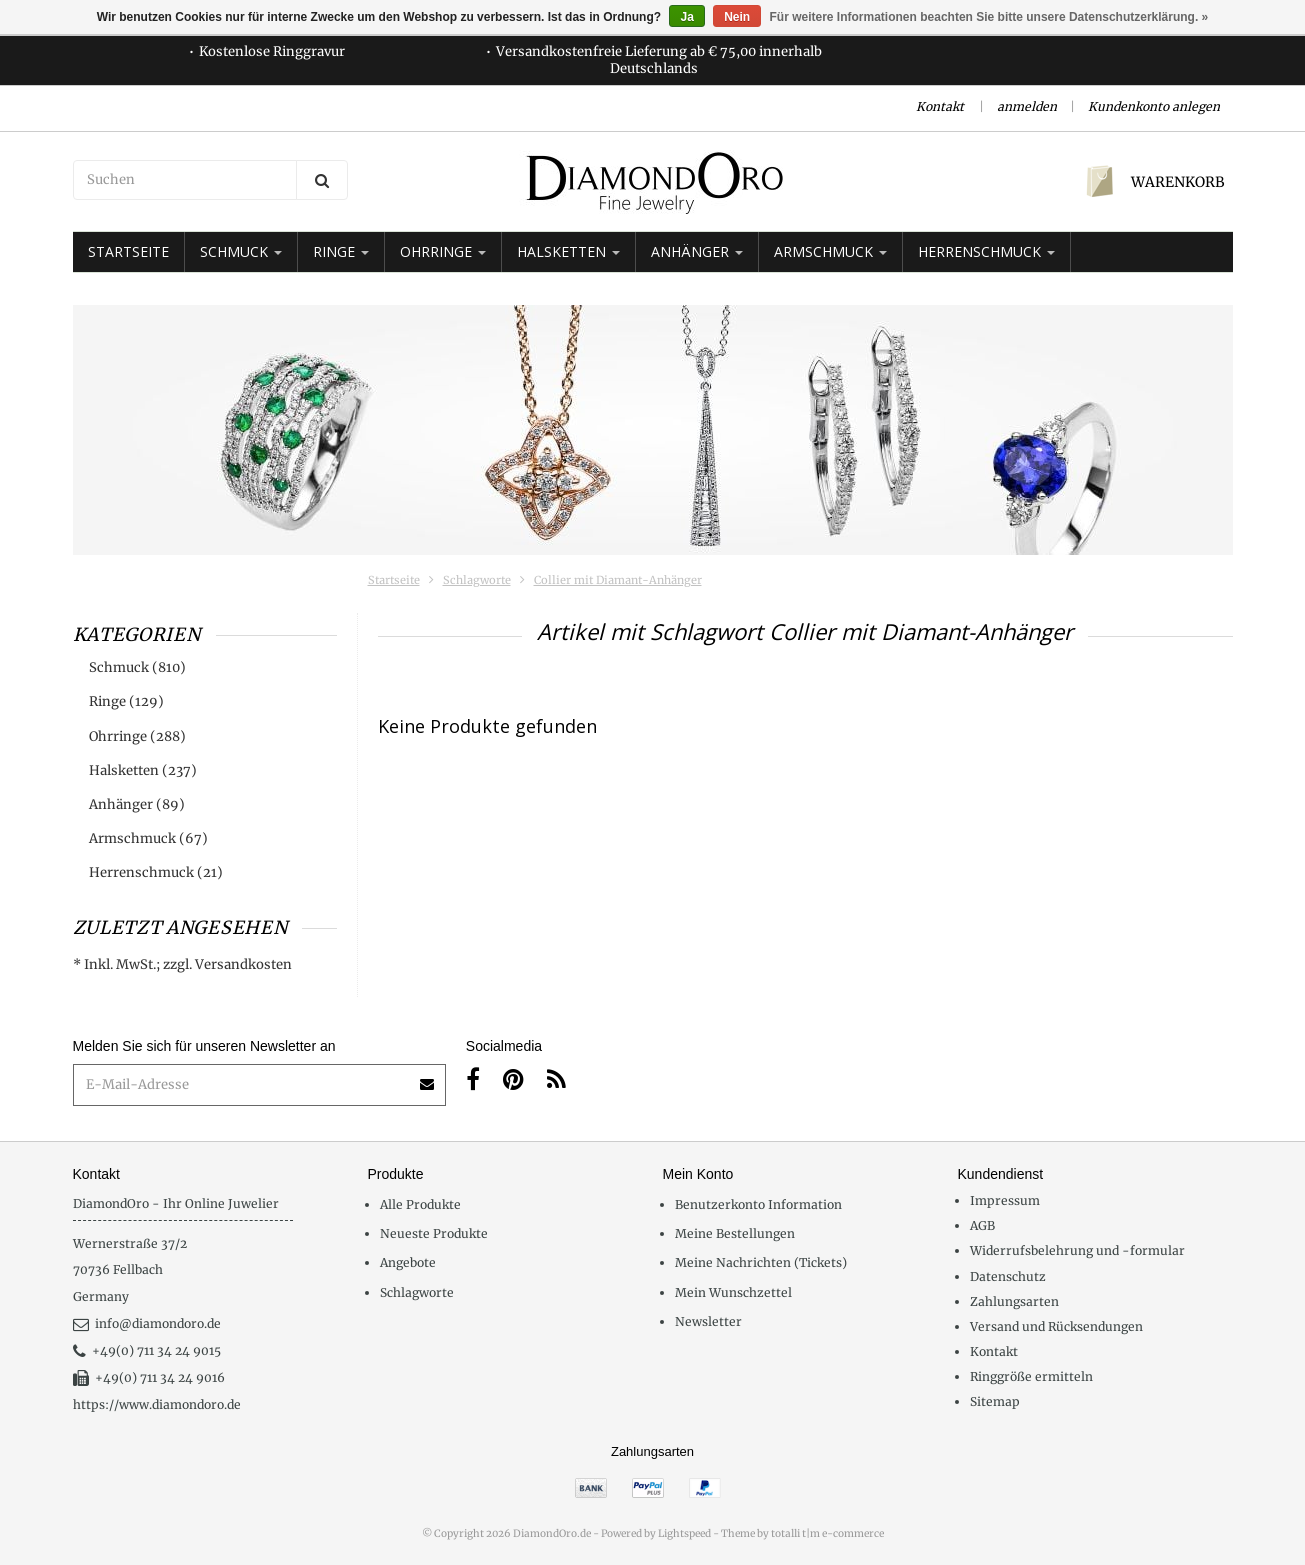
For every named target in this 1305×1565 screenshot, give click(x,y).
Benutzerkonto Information (758, 1204)
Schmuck (241, 251)
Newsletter (708, 1321)
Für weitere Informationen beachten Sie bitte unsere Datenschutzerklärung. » (989, 17)
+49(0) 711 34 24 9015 (147, 1350)
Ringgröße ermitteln (1031, 1376)
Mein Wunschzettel (733, 1292)
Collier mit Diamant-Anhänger (618, 580)
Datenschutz (1008, 1276)
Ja (686, 17)
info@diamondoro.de (147, 1323)
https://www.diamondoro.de (157, 1404)
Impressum (1005, 1200)
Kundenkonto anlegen (1154, 106)
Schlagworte (477, 580)
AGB (982, 1225)
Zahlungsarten (1014, 1301)
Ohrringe (443, 251)
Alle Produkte (420, 1204)
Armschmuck (830, 251)
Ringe (341, 251)
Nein (737, 17)
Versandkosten (243, 964)
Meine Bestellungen (735, 1233)
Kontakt (940, 106)
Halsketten (568, 251)
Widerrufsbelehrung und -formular (1077, 1250)
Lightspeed (684, 1533)
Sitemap (995, 1401)
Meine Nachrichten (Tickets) (761, 1262)
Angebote (408, 1262)
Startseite (128, 251)
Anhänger (697, 251)
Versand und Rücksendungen (1056, 1326)
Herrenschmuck (986, 251)
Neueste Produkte (434, 1233)
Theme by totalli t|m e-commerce (802, 1533)
